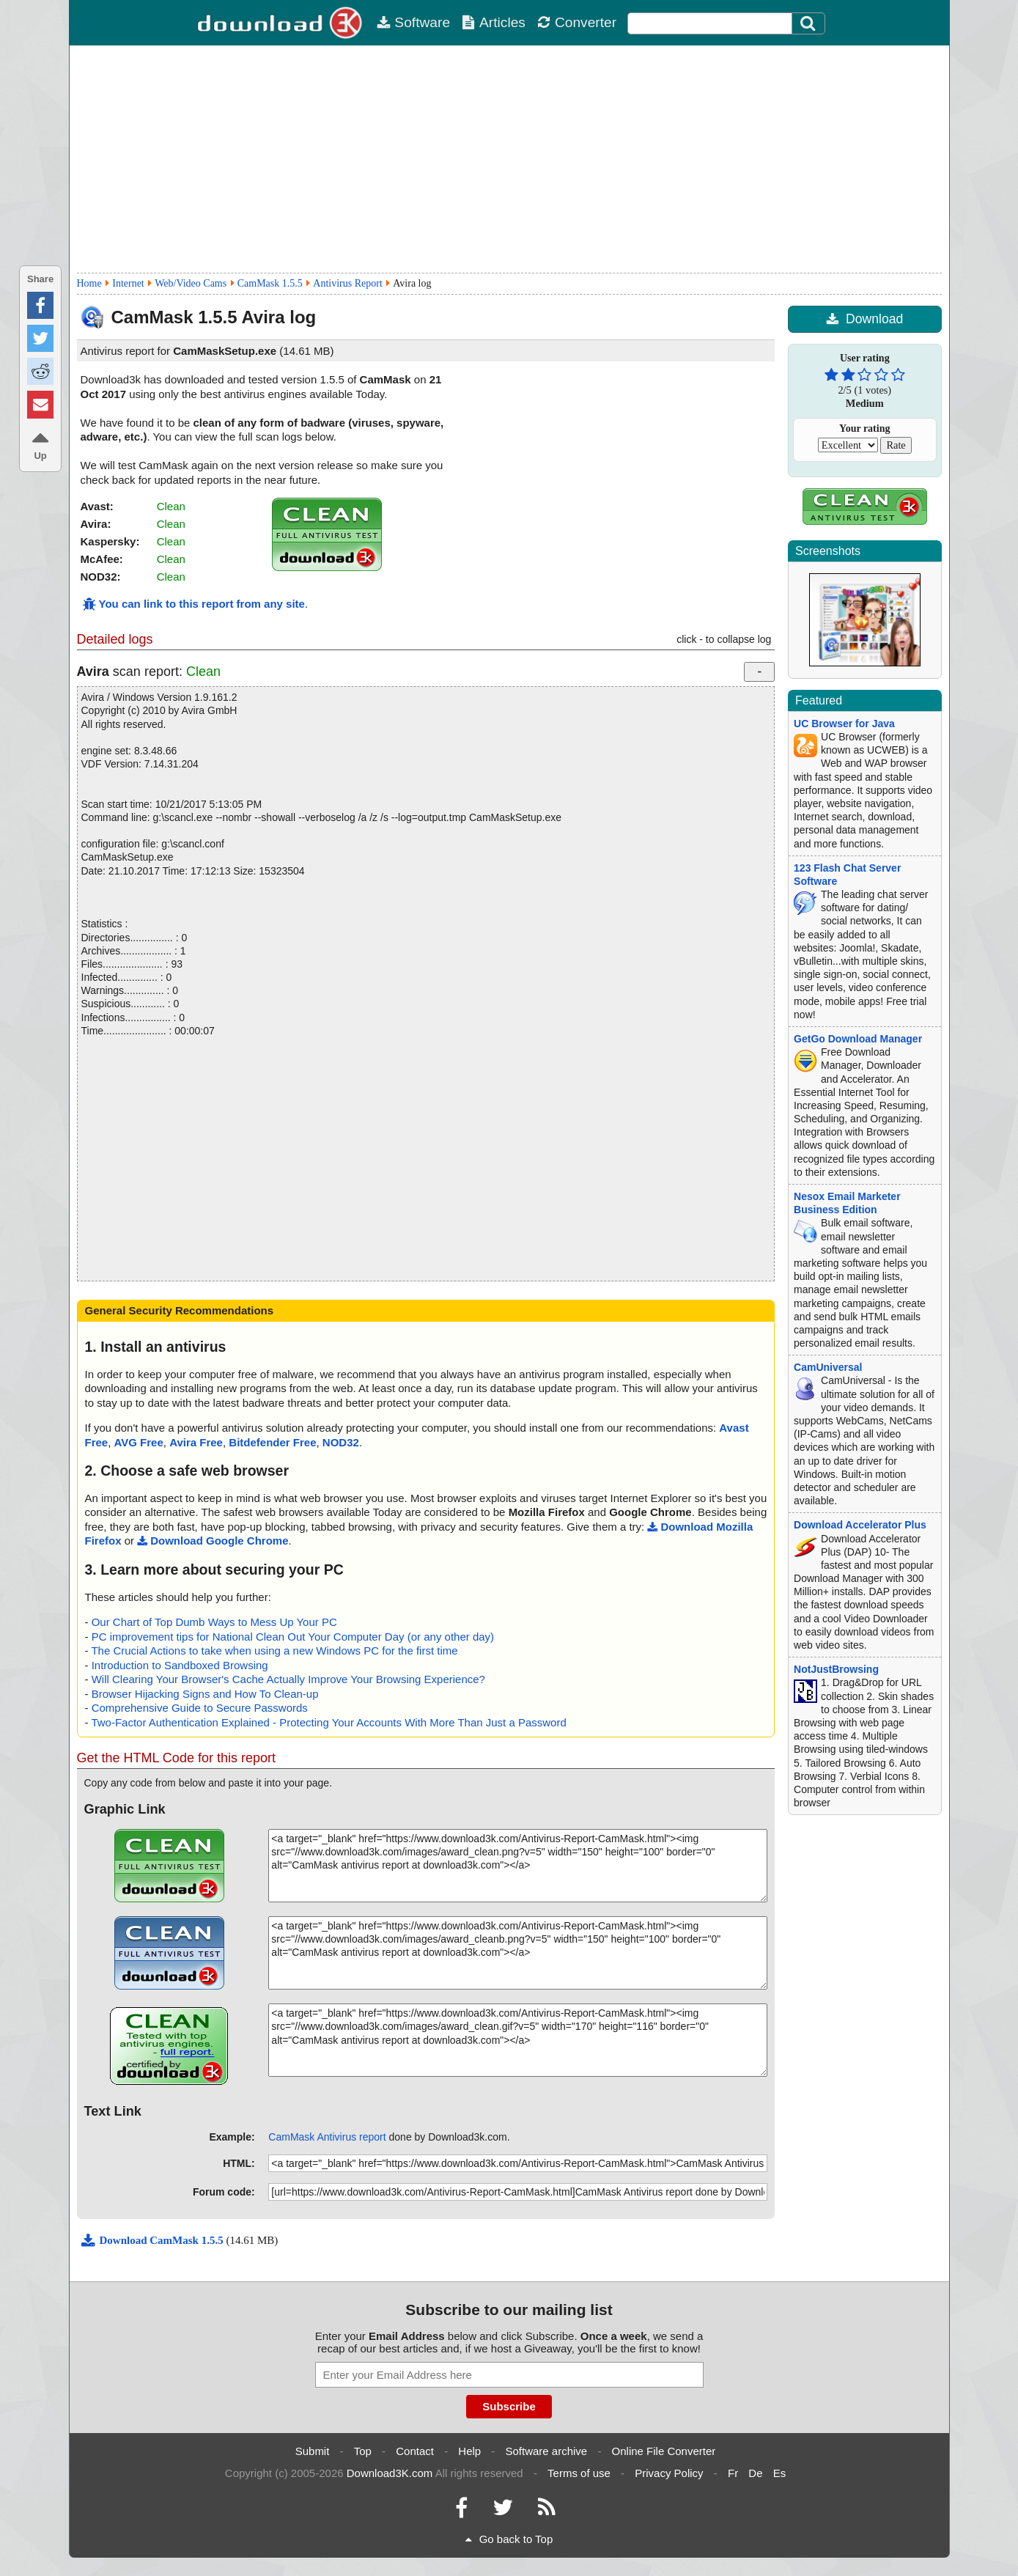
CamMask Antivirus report (327, 2137)
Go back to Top (509, 2539)
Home (89, 283)
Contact (415, 2451)
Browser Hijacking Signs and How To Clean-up (205, 1694)
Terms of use (579, 2473)
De (755, 2473)
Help (469, 2451)
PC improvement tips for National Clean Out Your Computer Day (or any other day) (293, 1636)
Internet (128, 283)
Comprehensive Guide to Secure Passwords (200, 1707)
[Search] (808, 23)
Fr (733, 2473)
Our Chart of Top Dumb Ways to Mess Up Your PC (214, 1622)
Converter (576, 22)
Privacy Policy (669, 2473)
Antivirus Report (348, 283)
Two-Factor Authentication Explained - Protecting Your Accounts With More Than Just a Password (328, 1722)
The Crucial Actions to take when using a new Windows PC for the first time (274, 1650)
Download (864, 319)
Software (413, 22)
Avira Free (196, 1442)
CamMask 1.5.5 (270, 283)
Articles (493, 22)
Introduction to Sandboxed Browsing (180, 1665)
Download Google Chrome (212, 1540)
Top (363, 2451)
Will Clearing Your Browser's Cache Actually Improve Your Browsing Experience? (288, 1679)
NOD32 (340, 1442)
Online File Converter (664, 2451)
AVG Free (138, 1442)
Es (779, 2473)
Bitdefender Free (272, 1442)
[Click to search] (810, 23)
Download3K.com (390, 2473)
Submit (312, 2451)
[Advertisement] (509, 159)
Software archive (547, 2451)
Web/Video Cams (190, 283)
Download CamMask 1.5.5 (153, 2240)
